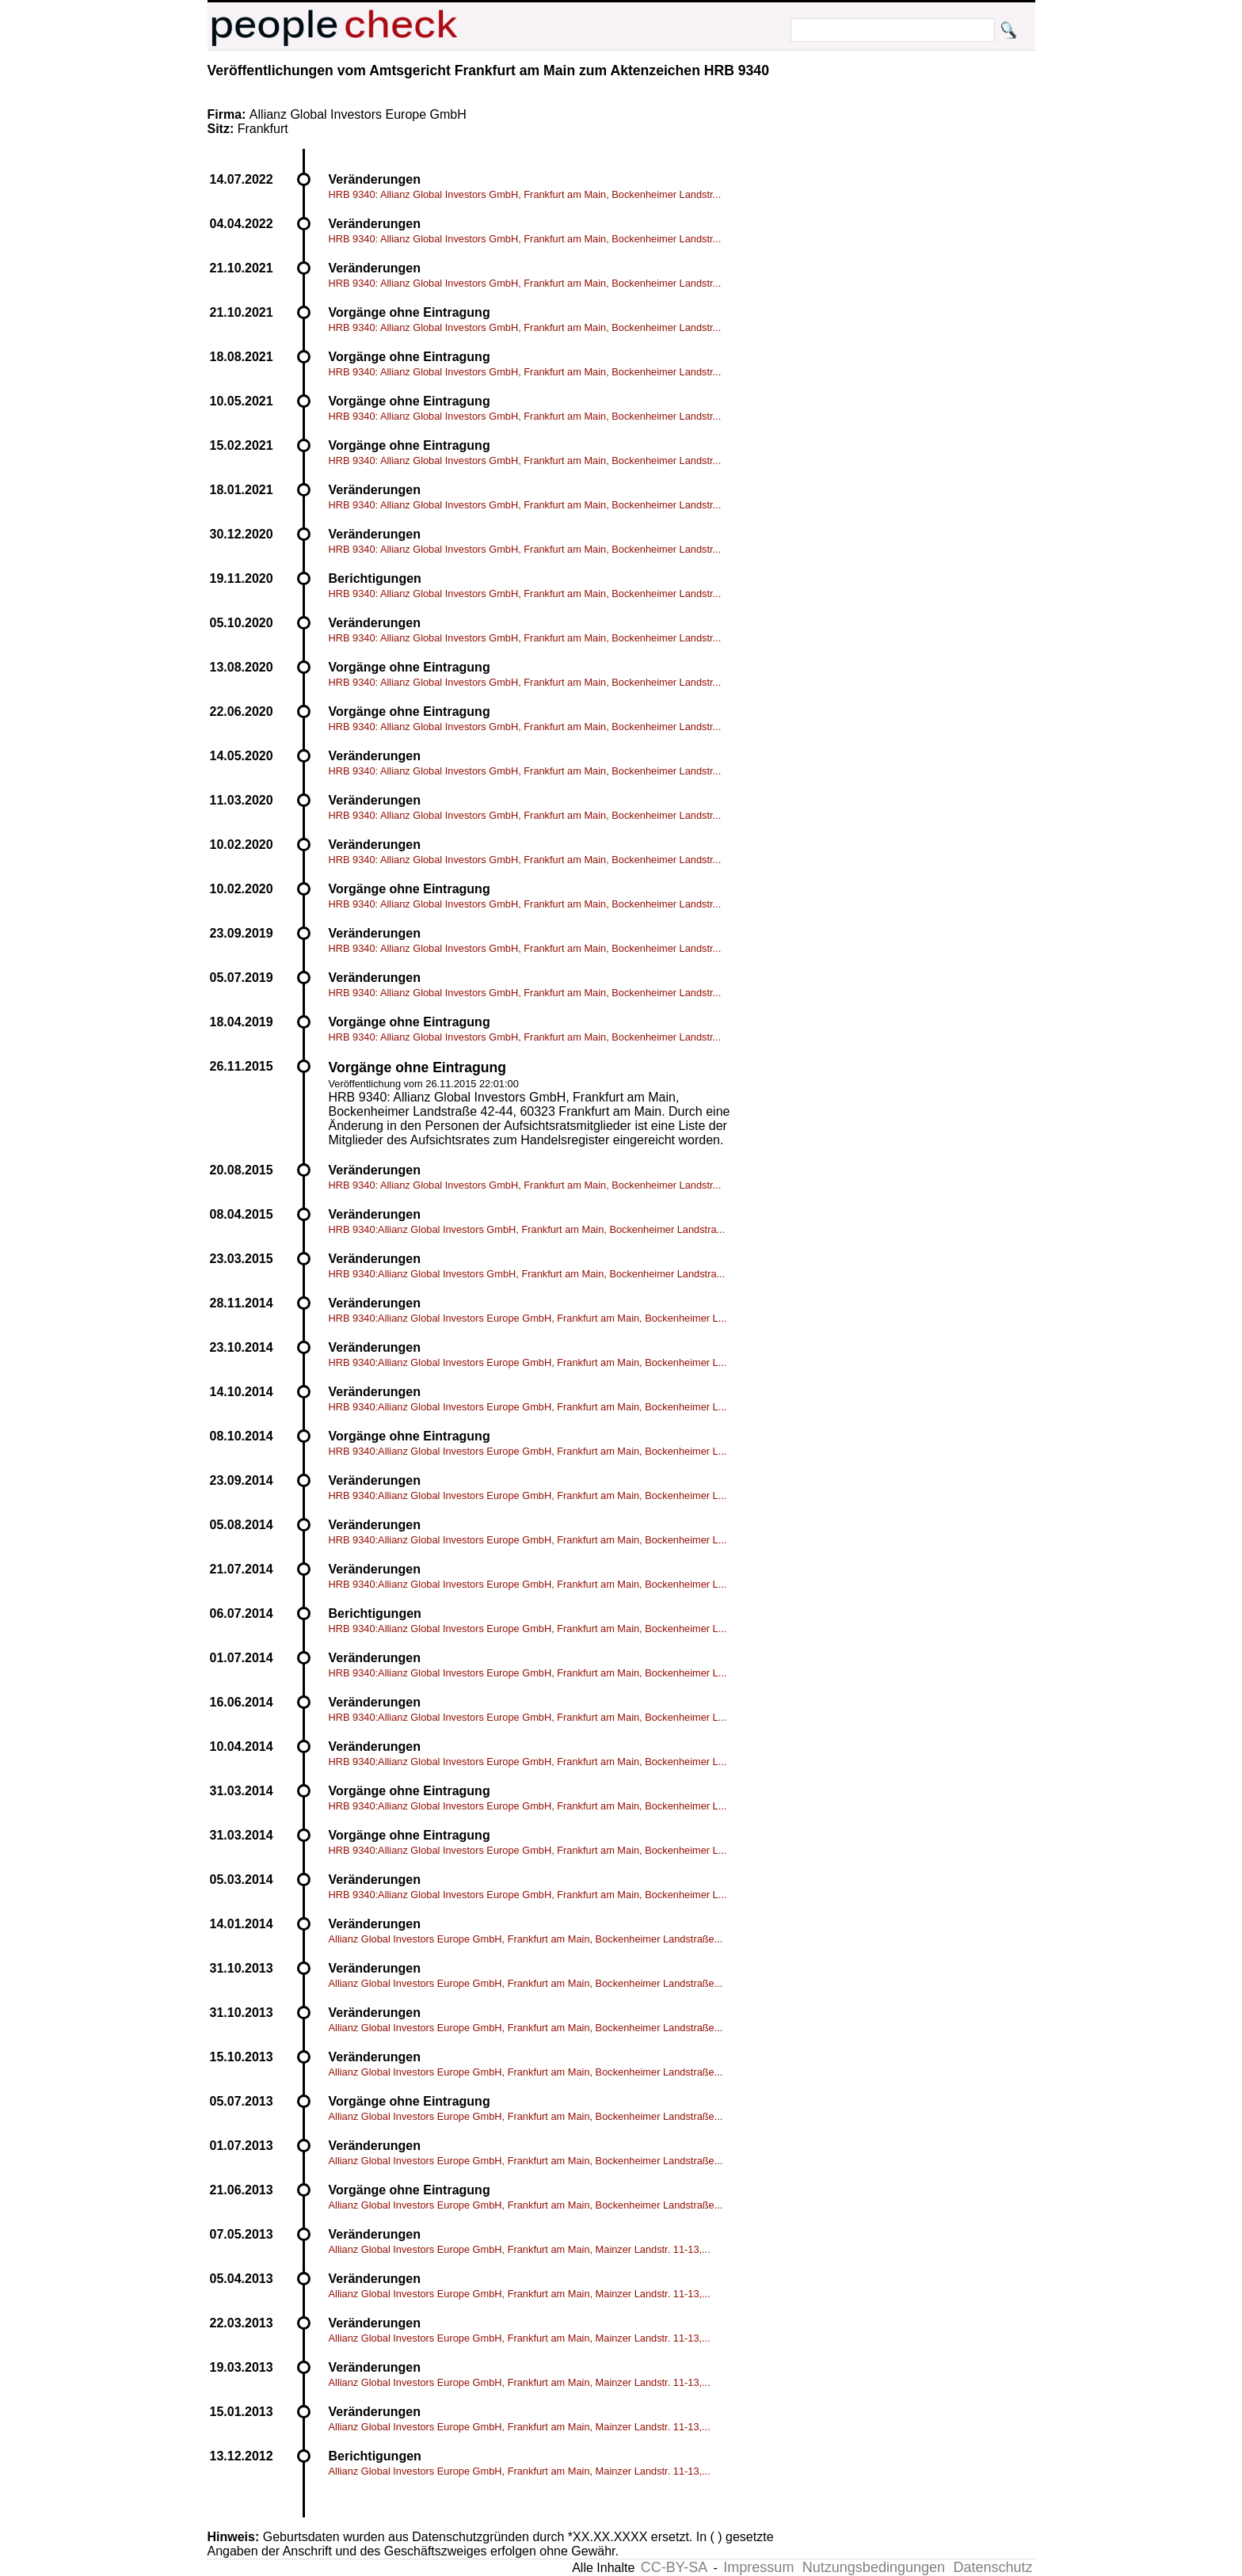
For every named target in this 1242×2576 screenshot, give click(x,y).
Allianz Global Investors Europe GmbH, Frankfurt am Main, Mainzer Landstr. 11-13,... (520, 2249)
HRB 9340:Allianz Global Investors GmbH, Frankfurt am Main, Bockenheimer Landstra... (527, 1229)
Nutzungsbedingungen (873, 2567)
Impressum (758, 2567)
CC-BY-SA (674, 2567)
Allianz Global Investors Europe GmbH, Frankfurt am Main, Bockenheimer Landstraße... (526, 1939)
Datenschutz (992, 2567)
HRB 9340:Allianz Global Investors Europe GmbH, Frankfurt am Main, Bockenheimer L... (528, 1318)
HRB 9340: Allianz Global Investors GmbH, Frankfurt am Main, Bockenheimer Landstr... (525, 194)
